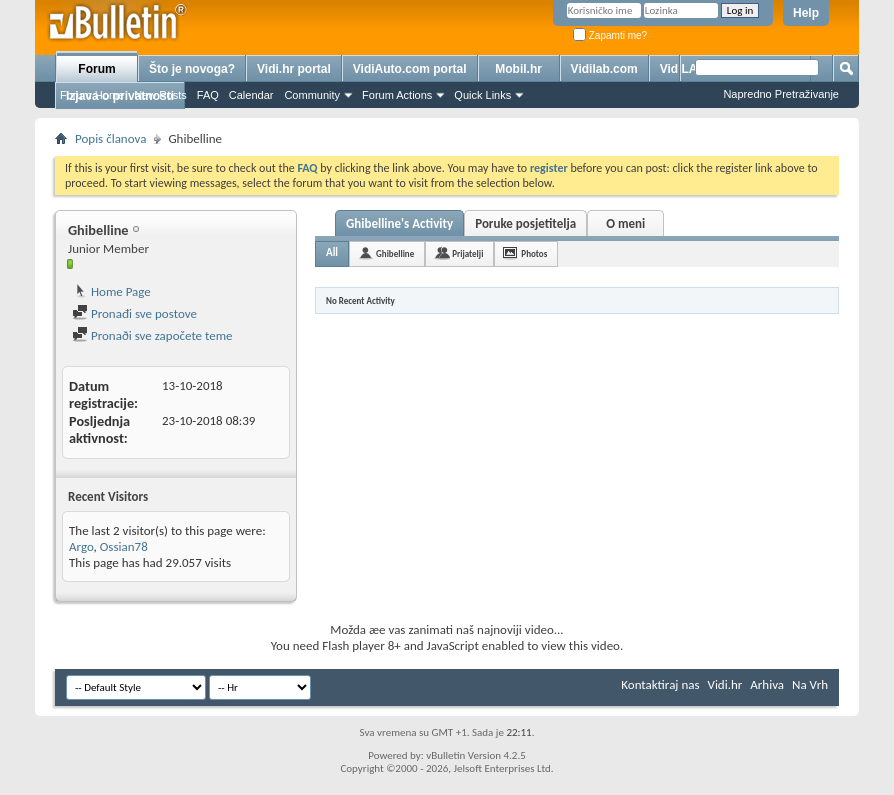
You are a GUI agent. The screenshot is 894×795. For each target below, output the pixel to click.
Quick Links (482, 95)
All (332, 252)
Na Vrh (810, 684)
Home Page (111, 291)
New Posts (160, 95)
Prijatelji (467, 253)
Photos (534, 253)
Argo (81, 546)
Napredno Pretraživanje (781, 94)
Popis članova (110, 138)
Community (312, 95)
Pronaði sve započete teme (152, 335)
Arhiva (767, 684)
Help (806, 13)
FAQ (208, 95)
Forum (96, 69)
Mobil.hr (518, 69)
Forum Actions (397, 95)
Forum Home (92, 95)
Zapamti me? (610, 35)
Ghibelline (395, 253)
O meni (625, 223)
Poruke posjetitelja (525, 223)
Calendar (251, 95)
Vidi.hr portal (294, 69)
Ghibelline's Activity (399, 223)
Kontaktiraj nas (660, 684)
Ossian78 (124, 546)
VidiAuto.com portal (410, 69)
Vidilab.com (604, 69)
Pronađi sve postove (134, 313)
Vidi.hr (725, 684)
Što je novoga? (192, 69)
